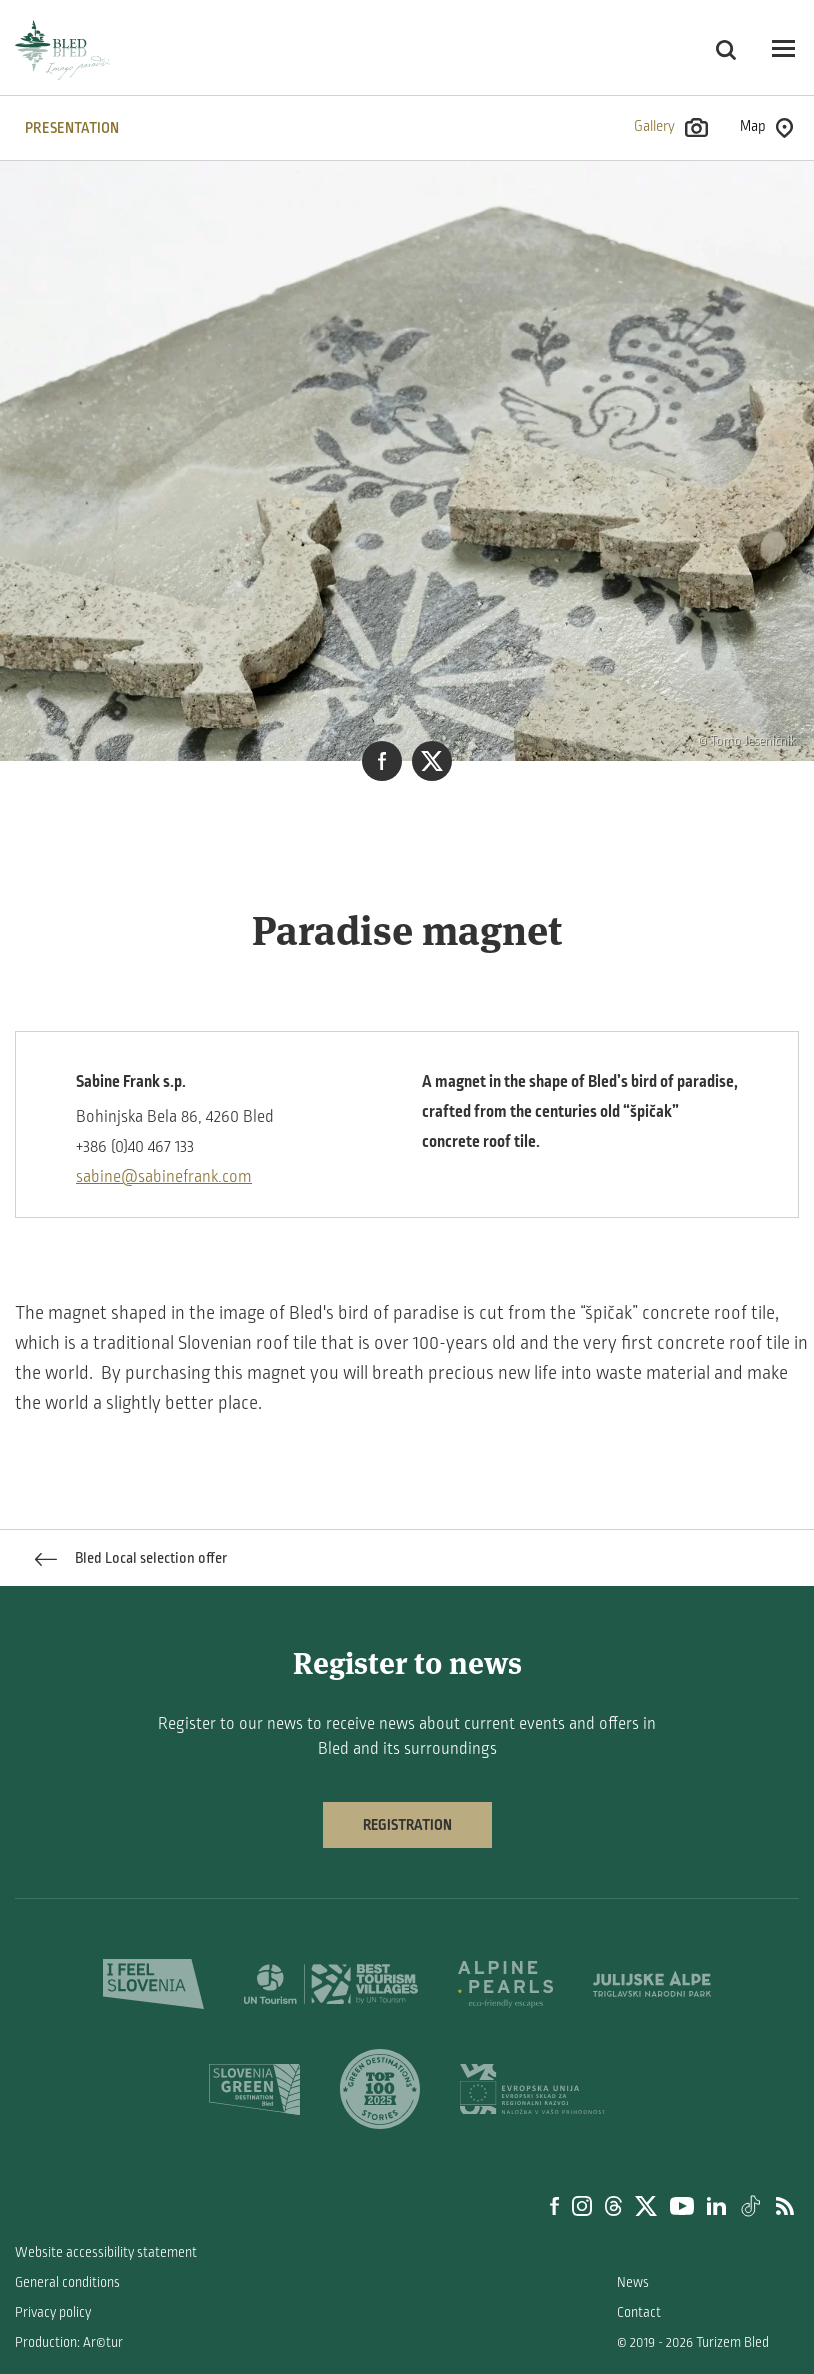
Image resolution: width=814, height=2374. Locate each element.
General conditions (67, 2282)
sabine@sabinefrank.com (164, 1177)
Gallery (671, 127)
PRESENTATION (72, 128)
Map (766, 128)
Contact (639, 2312)
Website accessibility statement (106, 2252)
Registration (407, 1825)
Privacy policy (53, 2312)
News (633, 2282)
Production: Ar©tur (69, 2342)
